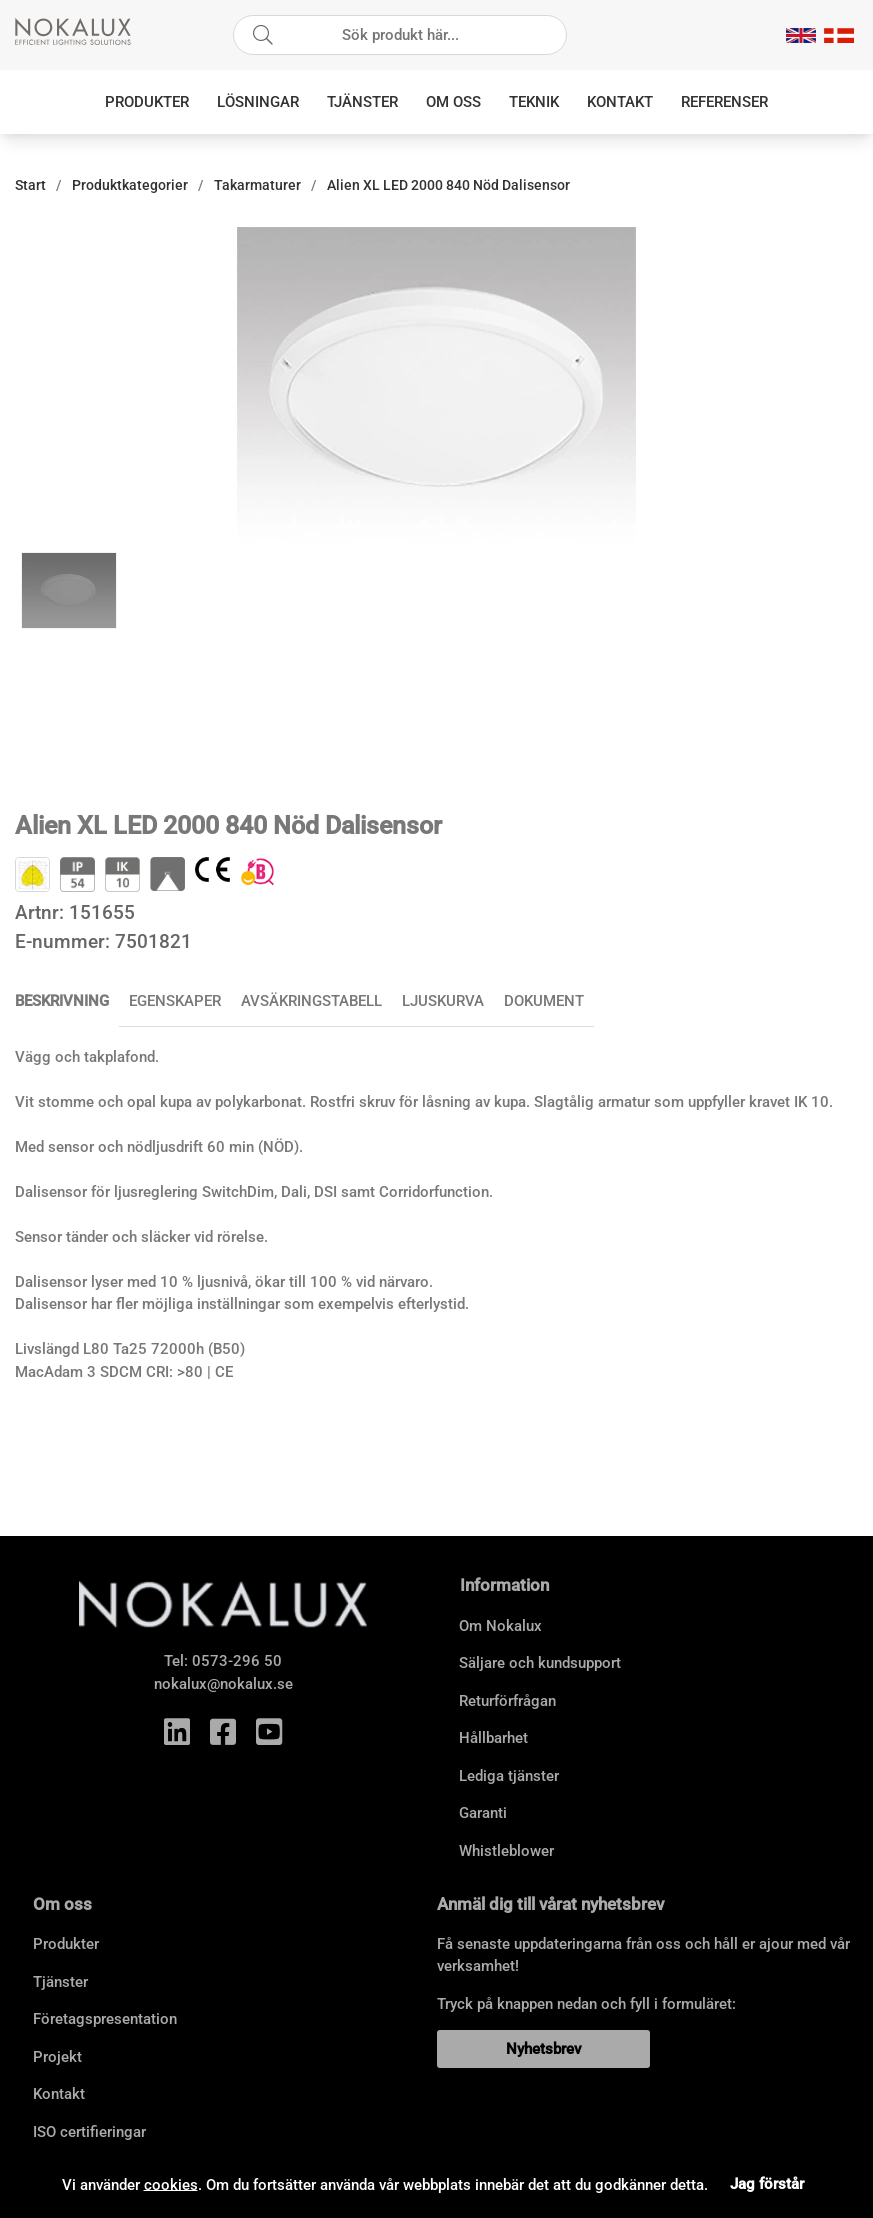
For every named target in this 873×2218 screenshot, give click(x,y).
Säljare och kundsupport (540, 1663)
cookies (171, 2184)
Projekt (57, 2057)
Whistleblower (506, 1851)
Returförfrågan (507, 1701)
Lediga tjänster (509, 1776)
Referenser (724, 102)
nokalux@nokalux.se (223, 1684)
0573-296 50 (237, 1661)
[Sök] (400, 35)
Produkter (147, 102)
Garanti (483, 1813)
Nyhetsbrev (543, 2049)
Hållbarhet (493, 1738)
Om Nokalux (500, 1626)
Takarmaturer (257, 185)
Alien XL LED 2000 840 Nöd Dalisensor (448, 185)
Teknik (534, 102)
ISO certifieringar (89, 2132)
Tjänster (362, 102)
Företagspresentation (105, 2019)
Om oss (453, 102)
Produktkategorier (130, 185)
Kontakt (620, 102)
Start (30, 185)
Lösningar (258, 102)
